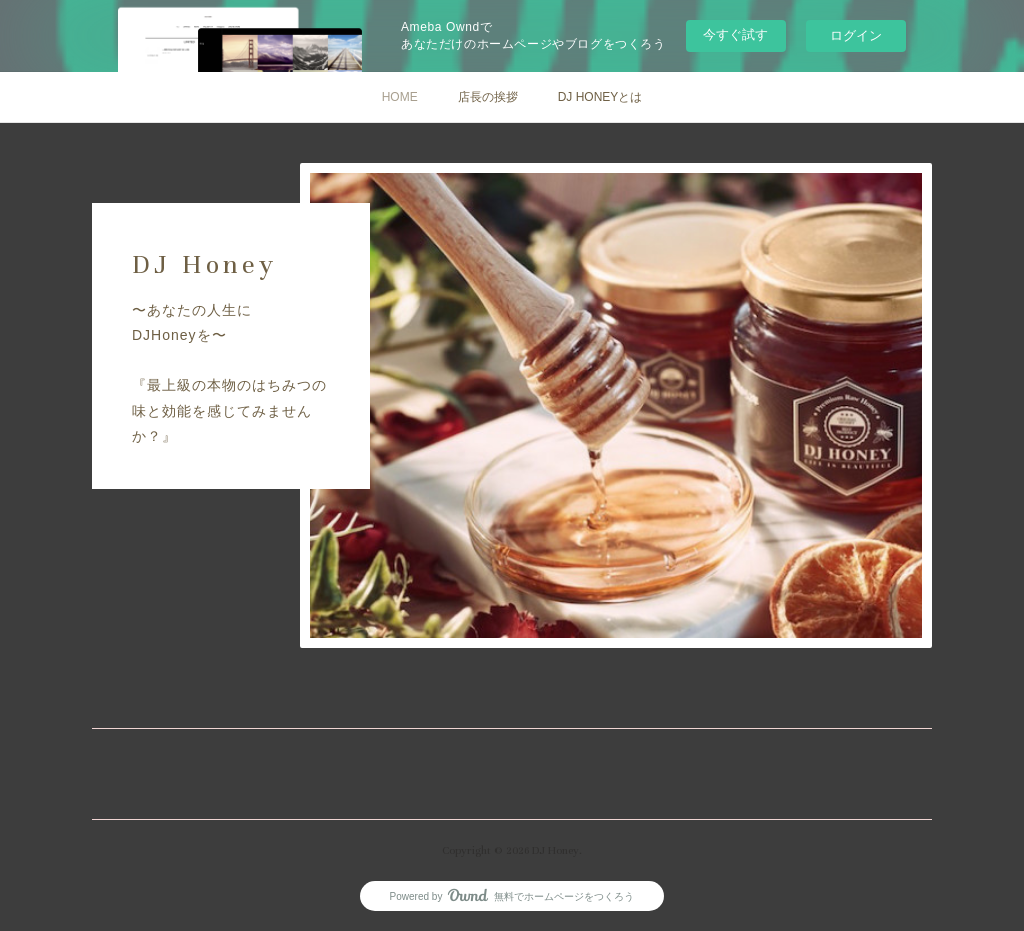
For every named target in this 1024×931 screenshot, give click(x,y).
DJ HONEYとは (600, 97)
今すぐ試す (735, 34)
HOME (400, 97)
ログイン (856, 35)
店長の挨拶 (488, 97)
